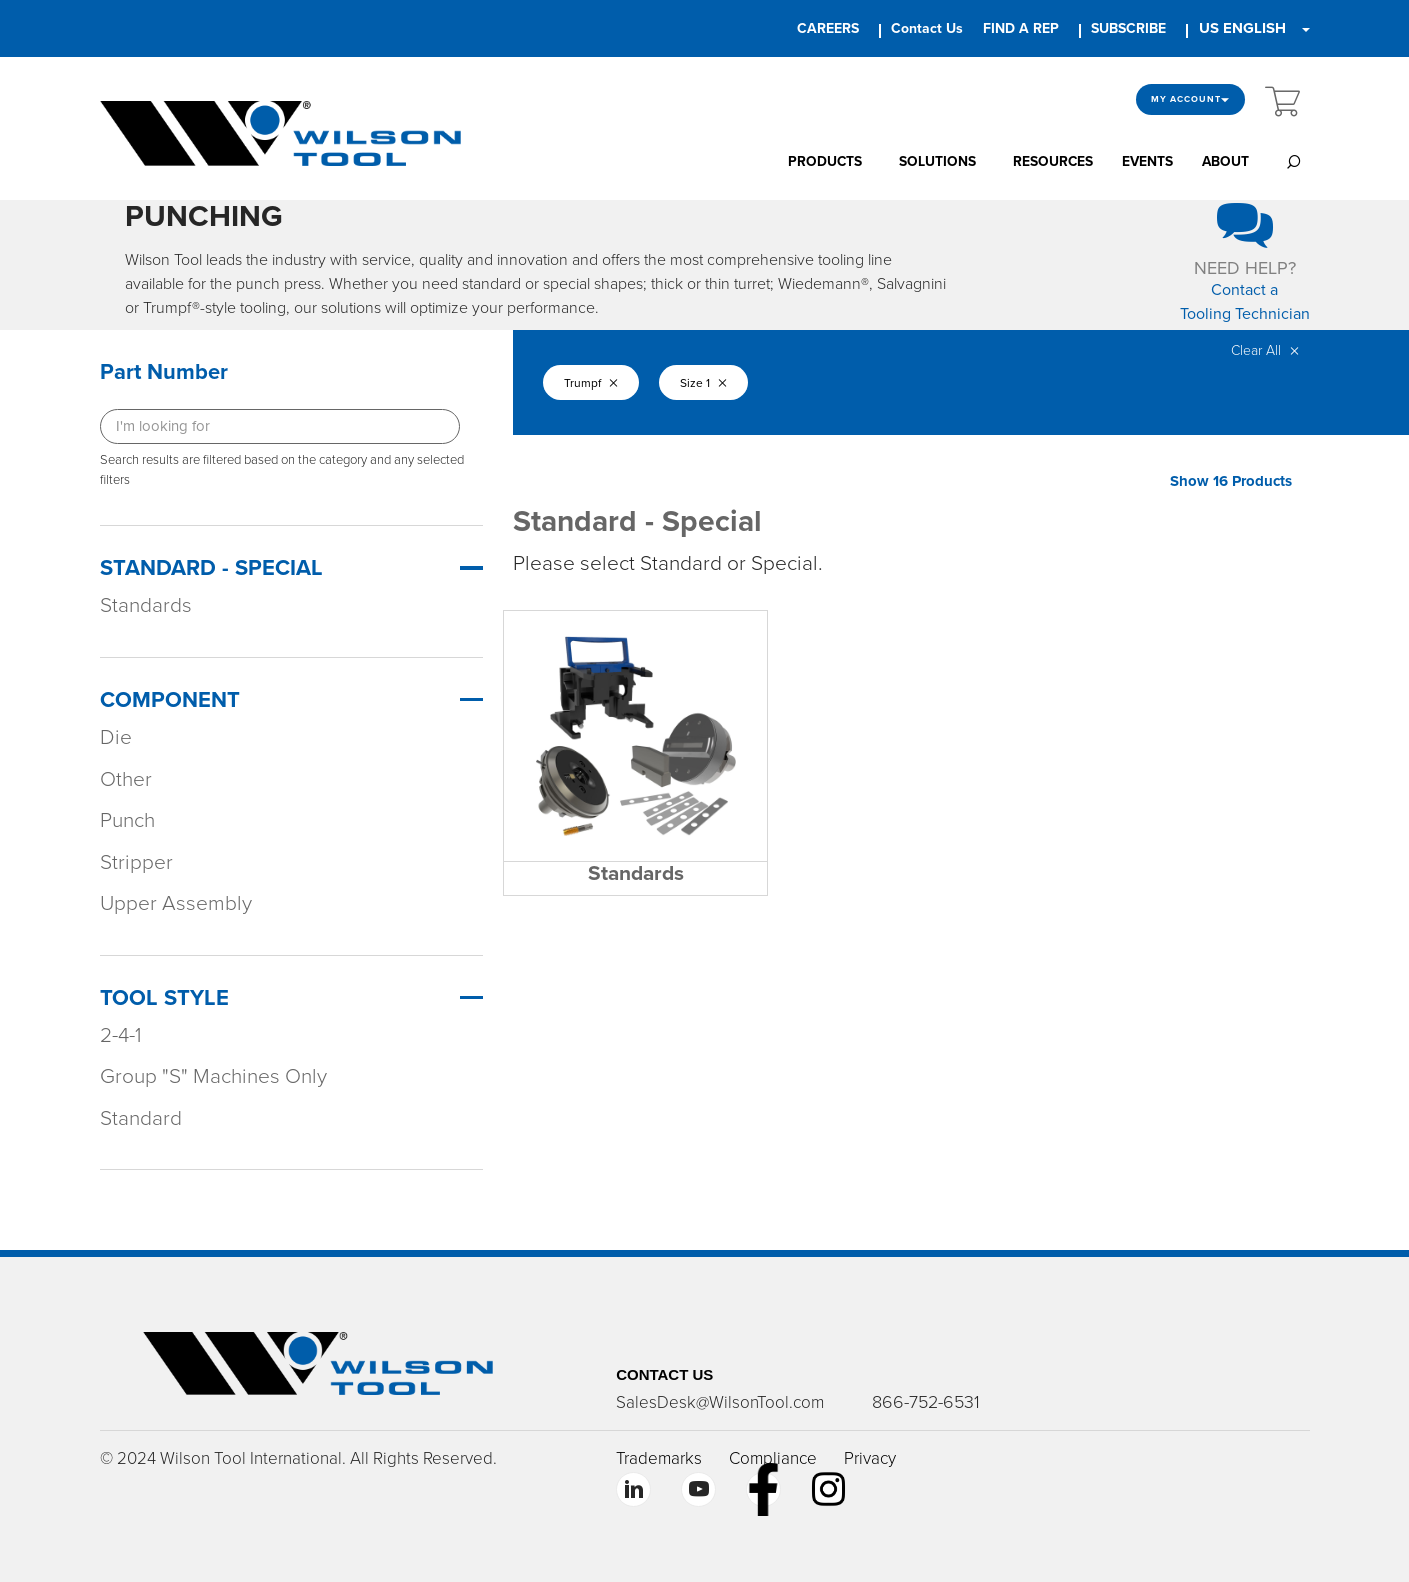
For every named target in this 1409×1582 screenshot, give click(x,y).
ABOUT (1225, 161)
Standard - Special (211, 568)
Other (126, 779)
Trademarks (659, 1458)
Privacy (870, 1458)
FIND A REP (1021, 28)
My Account (1190, 99)
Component (170, 700)
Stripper (136, 862)
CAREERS (828, 28)
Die (116, 737)
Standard (141, 1118)
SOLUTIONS (937, 161)
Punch (127, 820)
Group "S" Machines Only (213, 1076)
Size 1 (712, 383)
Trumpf (593, 383)
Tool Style (164, 998)
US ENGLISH (1242, 28)
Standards (146, 605)
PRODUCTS (825, 161)
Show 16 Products (1231, 481)
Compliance (773, 1458)
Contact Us (927, 28)
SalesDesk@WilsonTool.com (720, 1402)
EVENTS (1147, 161)
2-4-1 (120, 1035)
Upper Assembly (176, 903)
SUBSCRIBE (1128, 28)
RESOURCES (1053, 161)
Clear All (1265, 350)
